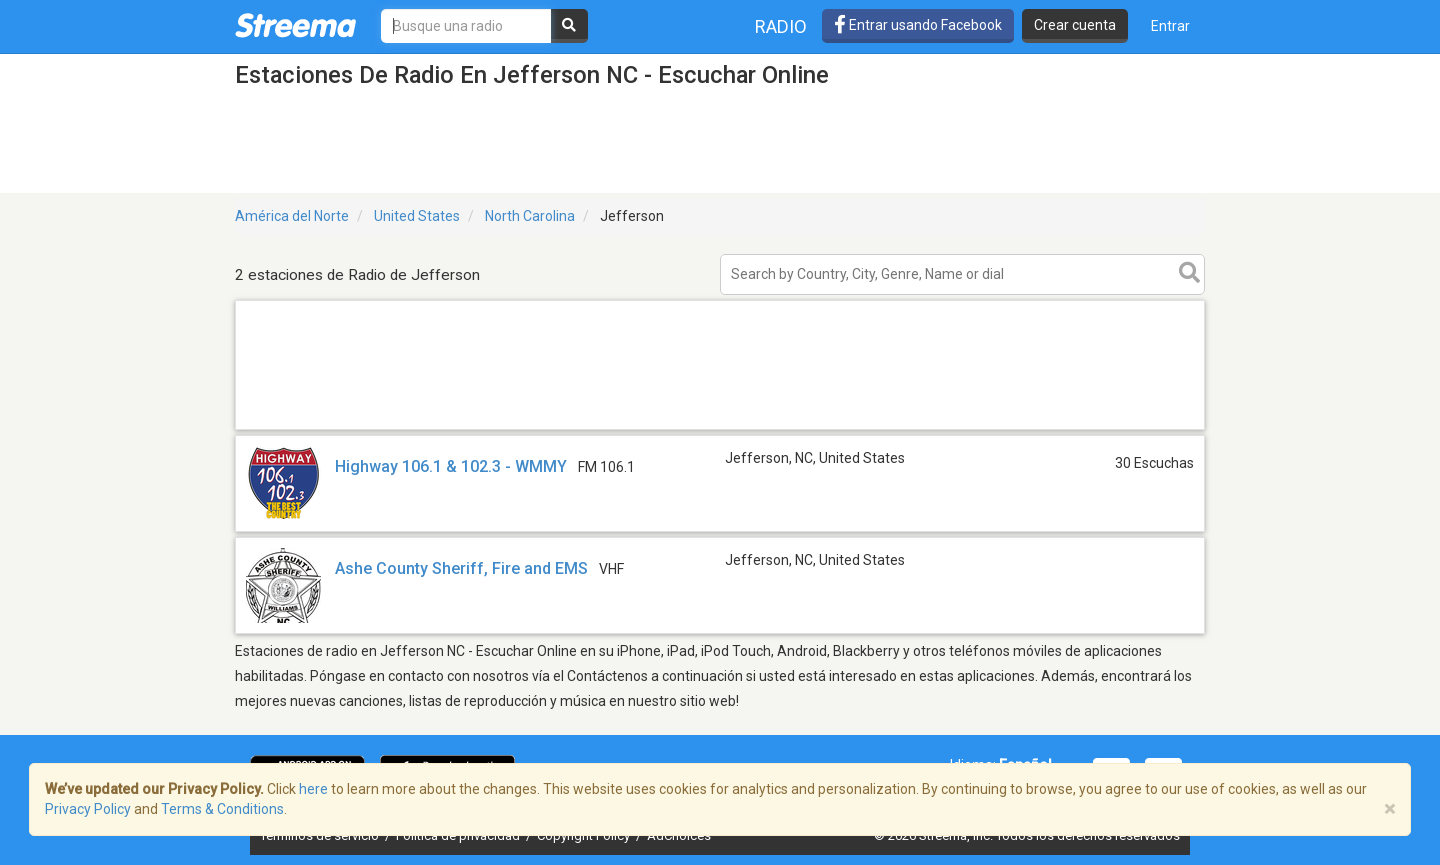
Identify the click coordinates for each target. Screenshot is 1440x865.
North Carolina (530, 216)
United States (417, 216)
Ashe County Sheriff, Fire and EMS (461, 568)
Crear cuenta (1075, 25)
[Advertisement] (720, 428)
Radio (781, 26)
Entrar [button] (1170, 26)
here (313, 789)
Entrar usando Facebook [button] (918, 25)
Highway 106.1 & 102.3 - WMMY (451, 466)
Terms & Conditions (222, 809)
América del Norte (292, 216)
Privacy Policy (88, 809)
